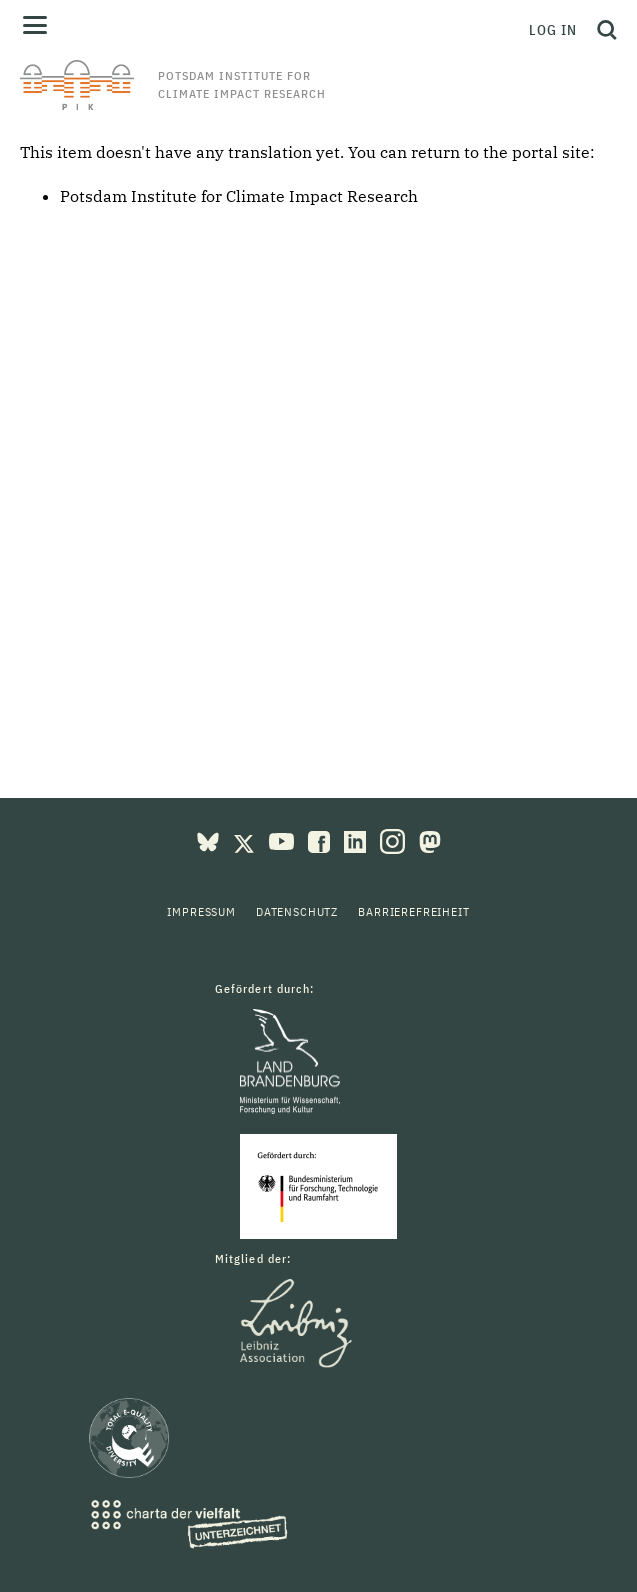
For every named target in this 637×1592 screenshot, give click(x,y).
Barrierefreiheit (413, 911)
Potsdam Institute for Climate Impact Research (239, 196)
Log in (553, 30)
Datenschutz (297, 911)
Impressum (201, 911)
